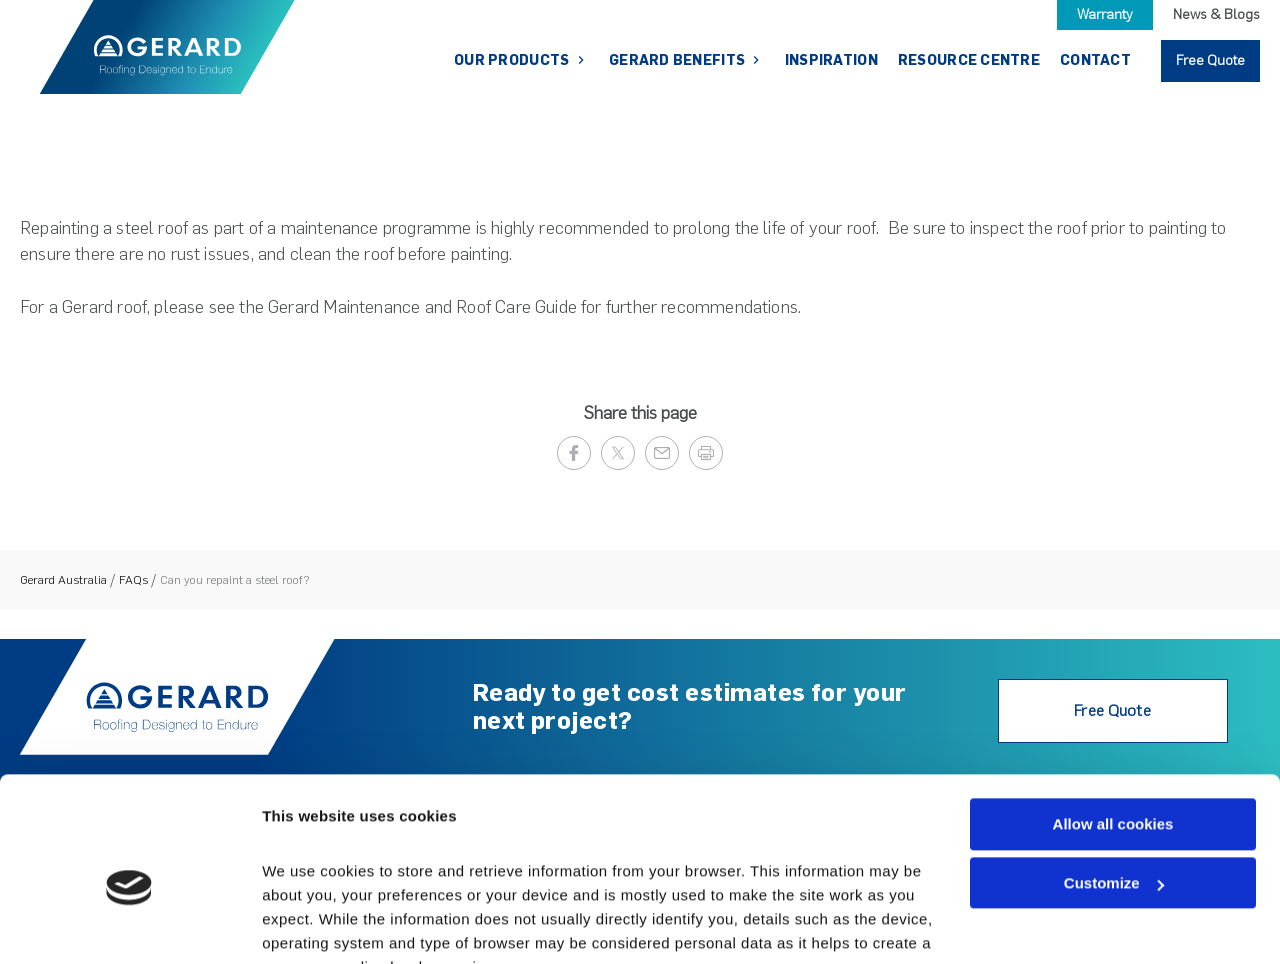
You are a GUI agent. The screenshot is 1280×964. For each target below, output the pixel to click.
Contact (1095, 60)
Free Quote (1210, 60)
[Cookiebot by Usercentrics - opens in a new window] (129, 925)
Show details (308, 924)
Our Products (513, 60)
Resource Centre (969, 60)
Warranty (1105, 14)
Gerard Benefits (678, 60)
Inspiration (831, 60)
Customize (1114, 785)
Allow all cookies (1113, 726)
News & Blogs (1216, 14)
